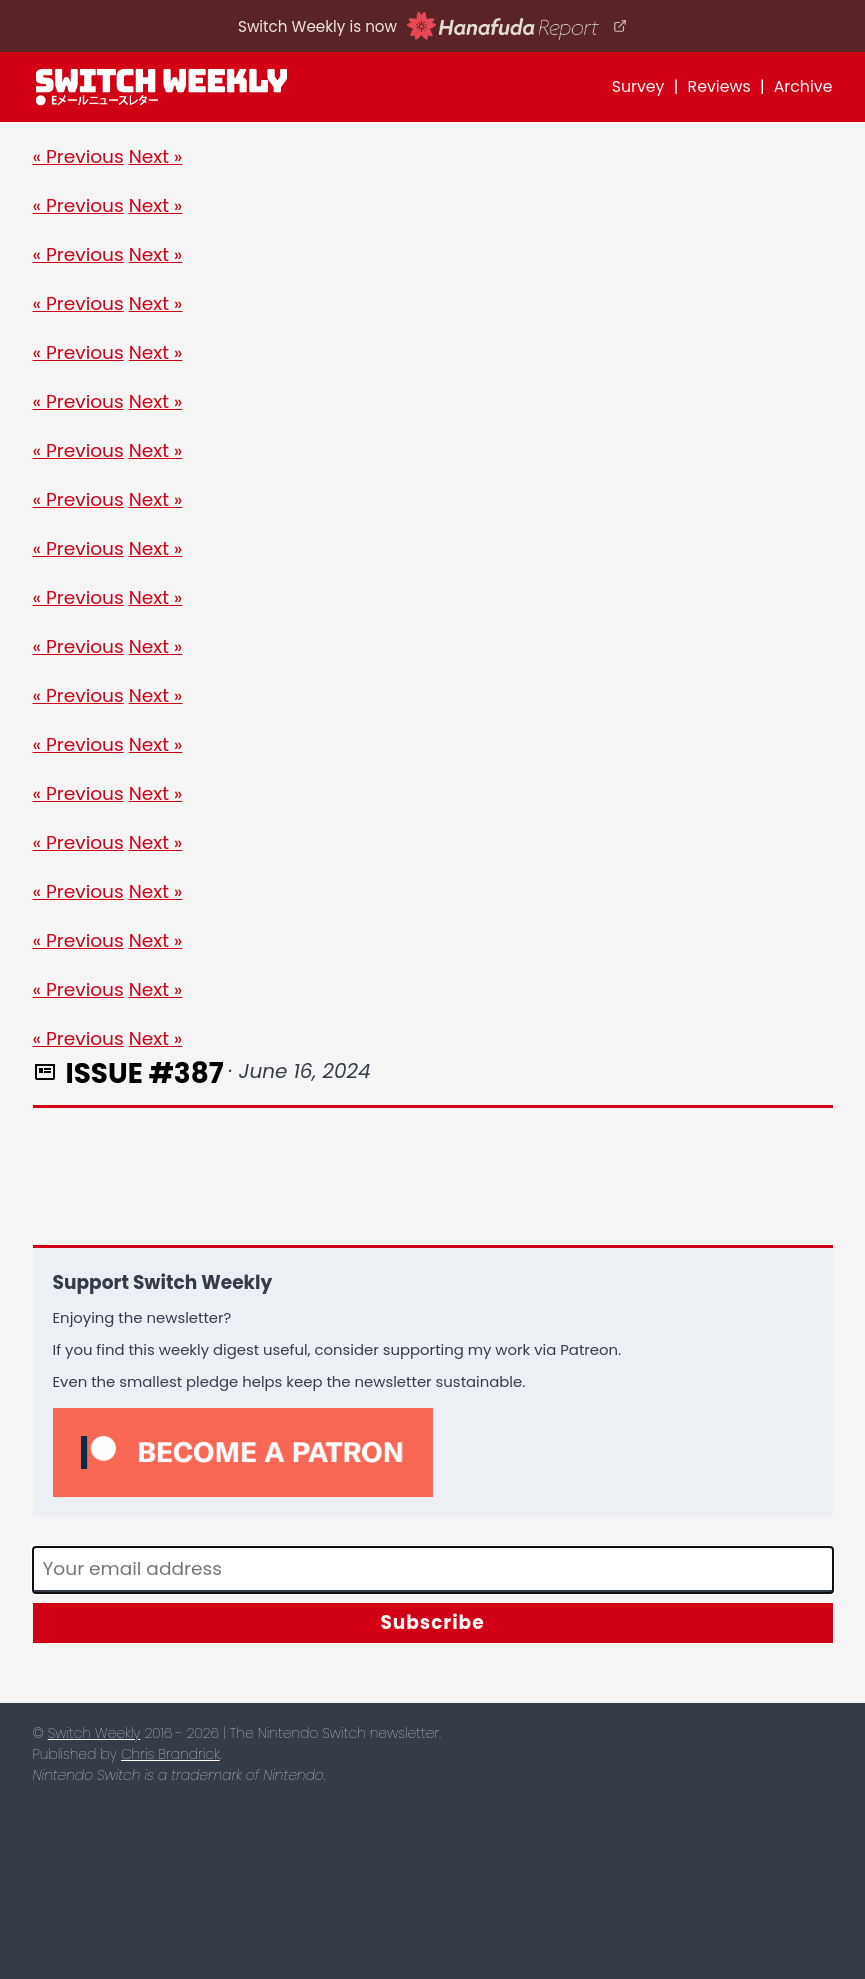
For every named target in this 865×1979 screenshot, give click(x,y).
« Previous (78, 156)
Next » (156, 156)
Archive (803, 86)
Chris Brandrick (170, 1754)
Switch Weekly (94, 1733)
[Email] (433, 1570)
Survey (638, 86)
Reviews (719, 86)
